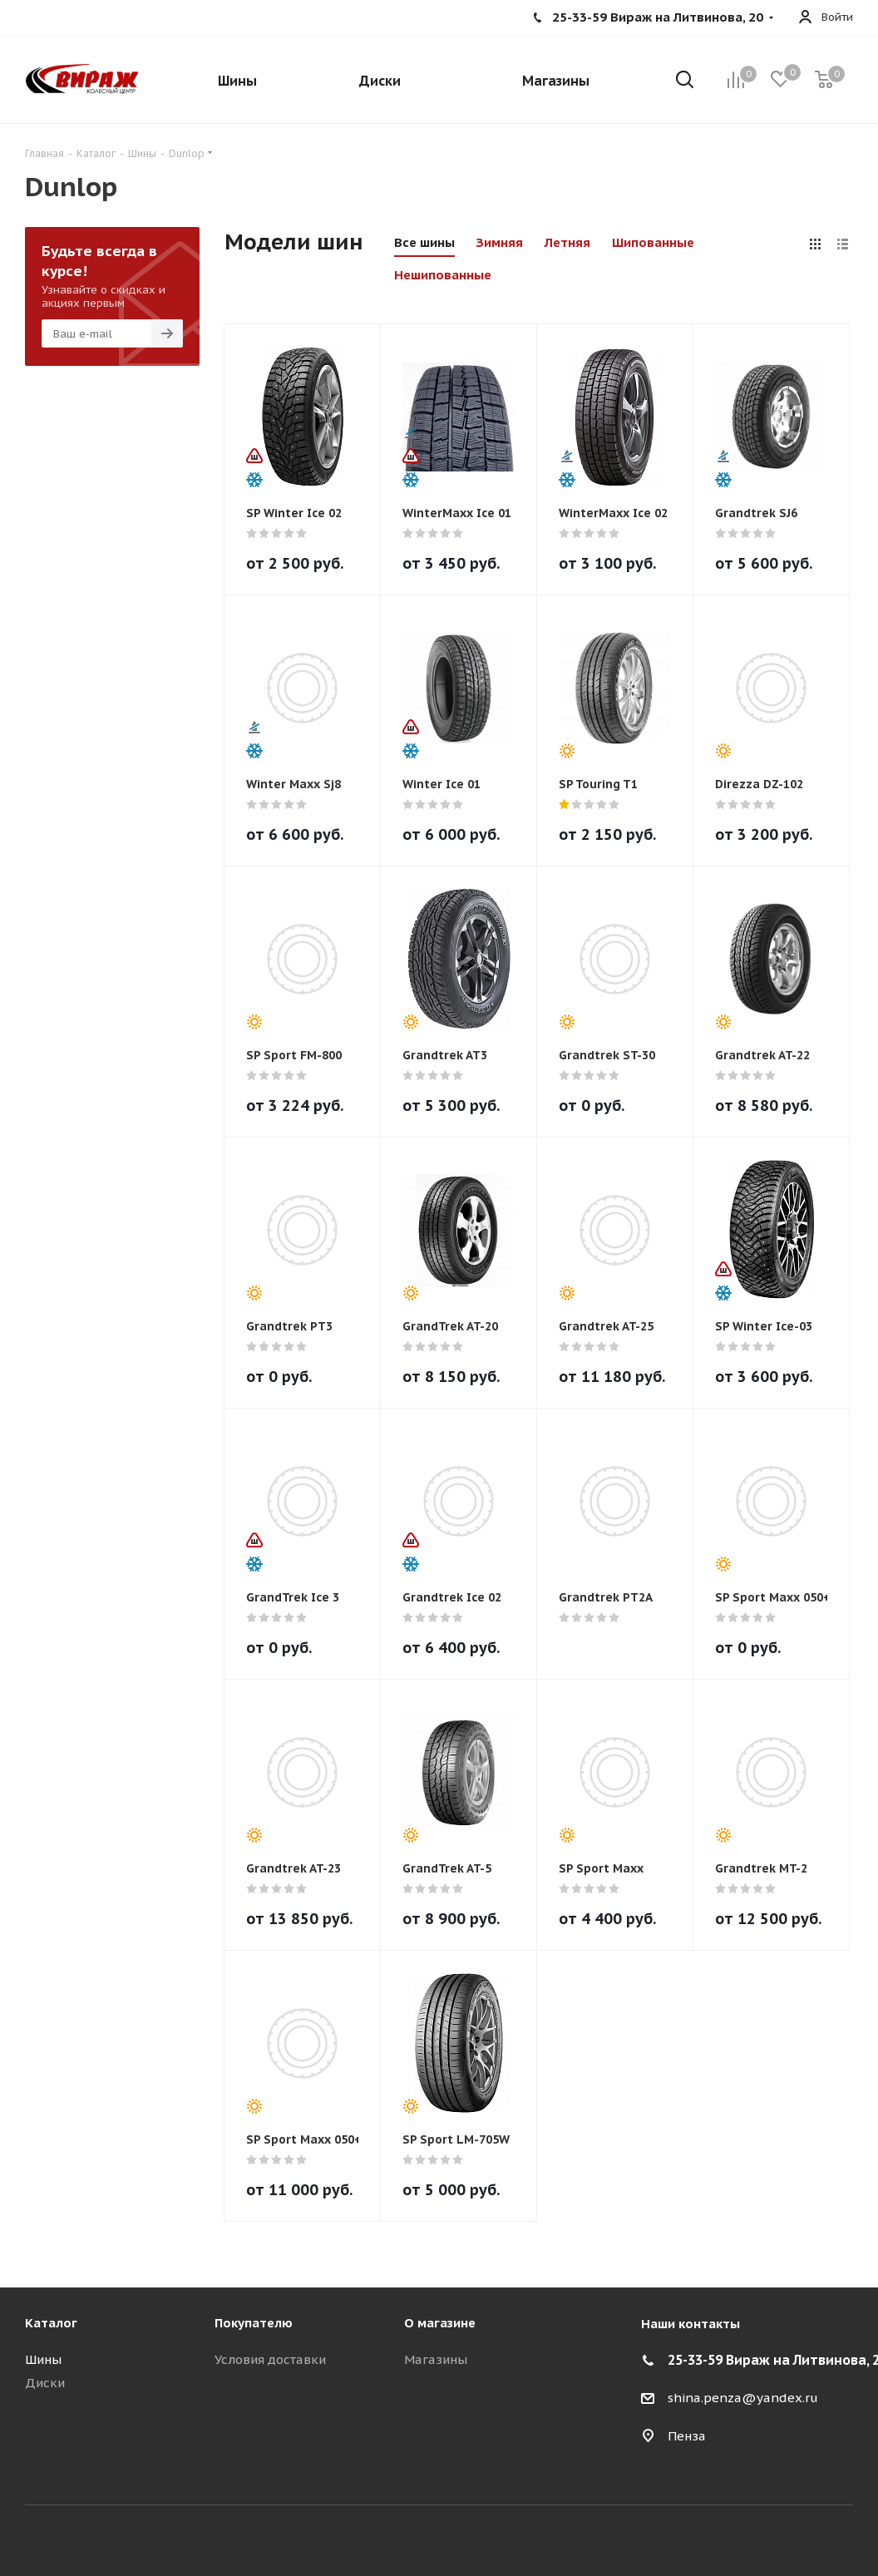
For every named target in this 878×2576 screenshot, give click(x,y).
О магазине (440, 2323)
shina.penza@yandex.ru (743, 2398)
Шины (43, 2359)
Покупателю (254, 2323)
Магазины (435, 2359)
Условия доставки (270, 2359)
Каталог (51, 2323)
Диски (45, 2383)
